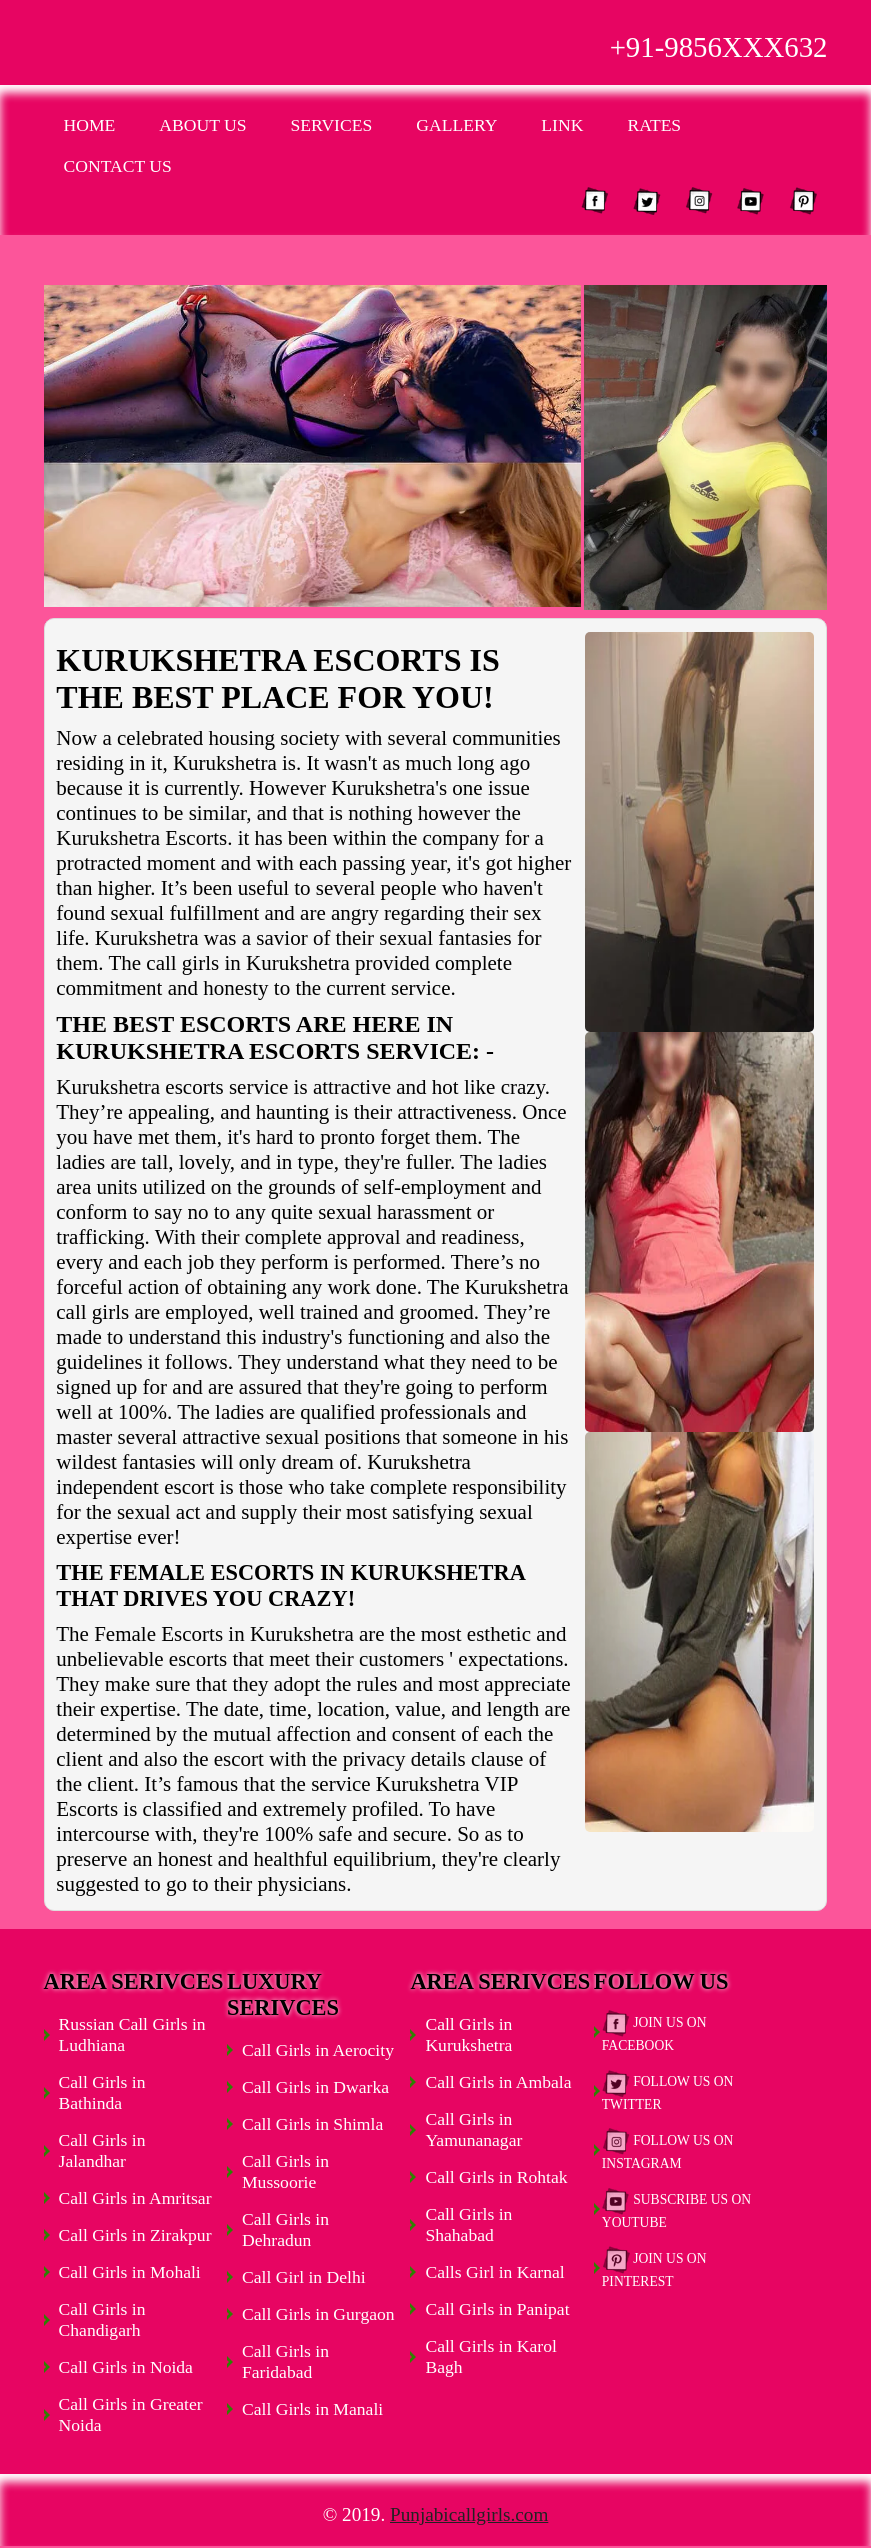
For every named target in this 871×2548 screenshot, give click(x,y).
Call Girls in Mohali (130, 2272)
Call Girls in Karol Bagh (490, 2356)
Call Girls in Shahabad (468, 2224)
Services (332, 125)
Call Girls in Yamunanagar (473, 2129)
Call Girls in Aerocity (318, 2050)
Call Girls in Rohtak (496, 2177)
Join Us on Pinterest (654, 2267)
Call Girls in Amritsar (135, 2198)
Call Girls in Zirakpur (135, 2235)
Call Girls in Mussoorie (285, 2171)
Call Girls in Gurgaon (318, 2314)
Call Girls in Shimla (312, 2124)
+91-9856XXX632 (719, 47)
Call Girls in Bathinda (102, 2092)
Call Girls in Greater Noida (131, 2414)
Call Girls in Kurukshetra (468, 2034)
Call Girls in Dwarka (315, 2087)
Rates (654, 125)
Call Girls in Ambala (498, 2082)
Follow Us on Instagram (668, 2149)
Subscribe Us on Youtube (676, 2208)
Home (90, 125)
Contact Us (118, 166)
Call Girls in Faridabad (285, 2361)
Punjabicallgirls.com (469, 2514)
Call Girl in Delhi (304, 2277)
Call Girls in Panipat (497, 2309)
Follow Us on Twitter (668, 2090)
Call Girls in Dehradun (285, 2229)
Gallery (456, 125)
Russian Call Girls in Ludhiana (132, 2034)
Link (562, 125)
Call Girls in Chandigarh (102, 2319)
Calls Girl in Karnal (494, 2272)
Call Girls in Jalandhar (102, 2150)
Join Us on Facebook (654, 2031)
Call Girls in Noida (126, 2367)
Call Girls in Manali (312, 2409)
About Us (202, 125)
